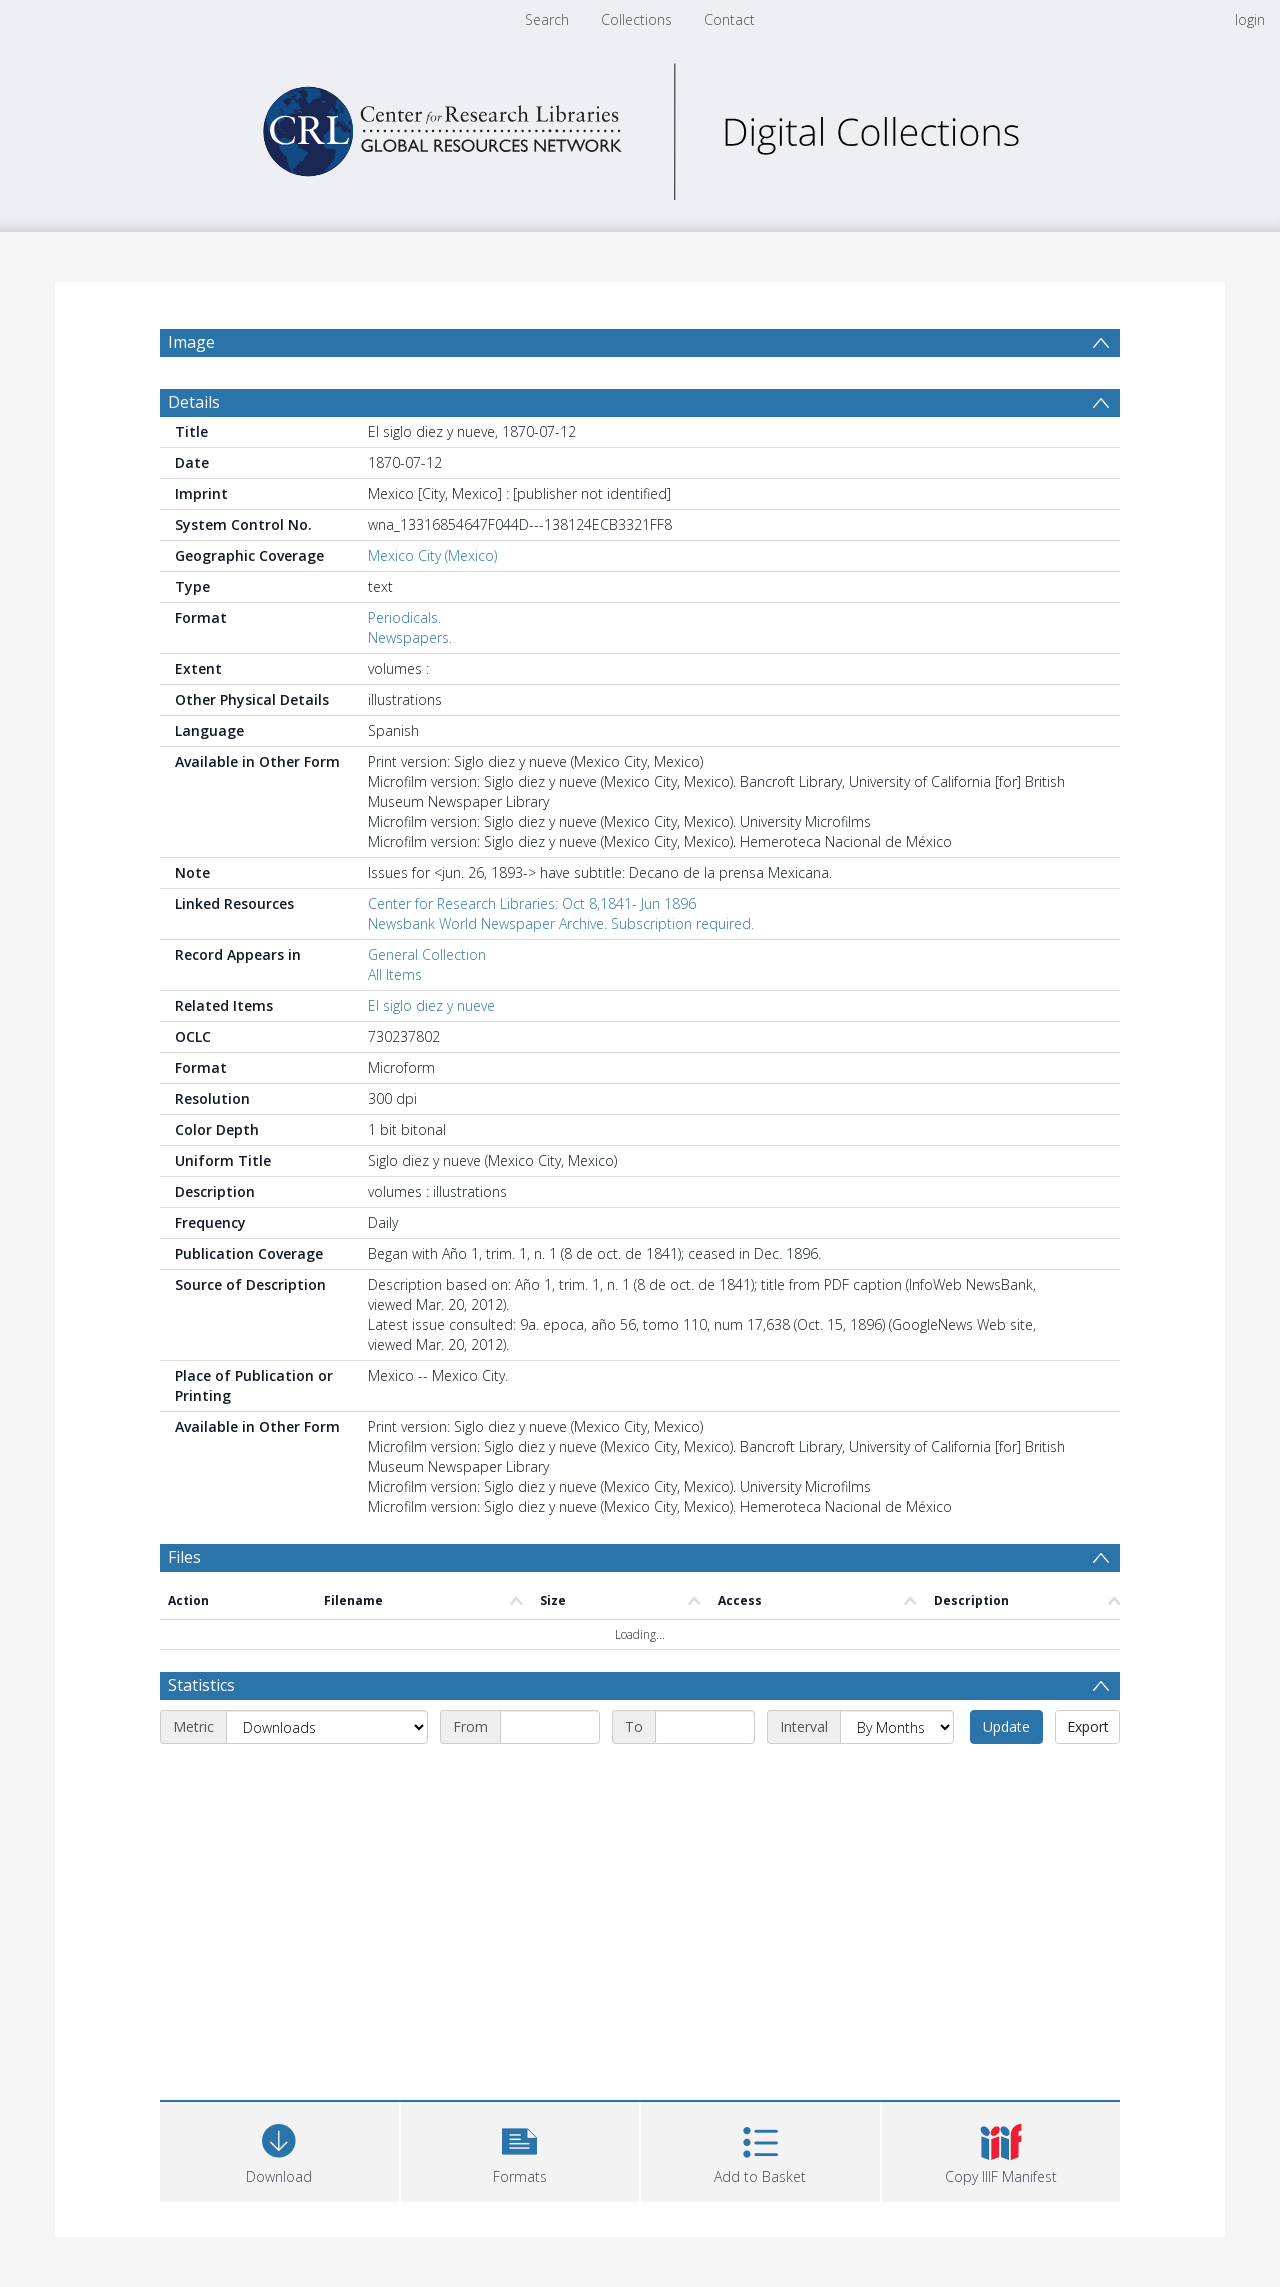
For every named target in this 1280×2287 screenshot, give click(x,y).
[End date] (705, 1727)
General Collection (427, 954)
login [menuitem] (1250, 19)
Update (1006, 1726)
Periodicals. (404, 617)
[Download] (279, 2149)
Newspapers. (410, 637)
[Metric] (327, 1727)
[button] (520, 2149)
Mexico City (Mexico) (432, 555)
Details (194, 402)
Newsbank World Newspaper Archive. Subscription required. (561, 923)
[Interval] (897, 1727)
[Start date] (550, 1727)
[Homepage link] (640, 126)
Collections (636, 19)
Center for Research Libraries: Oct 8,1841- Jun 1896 (532, 903)
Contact (729, 19)
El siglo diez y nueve (431, 1005)
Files (184, 1557)
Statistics (201, 1685)
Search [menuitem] (547, 19)
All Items (395, 974)
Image (191, 342)
